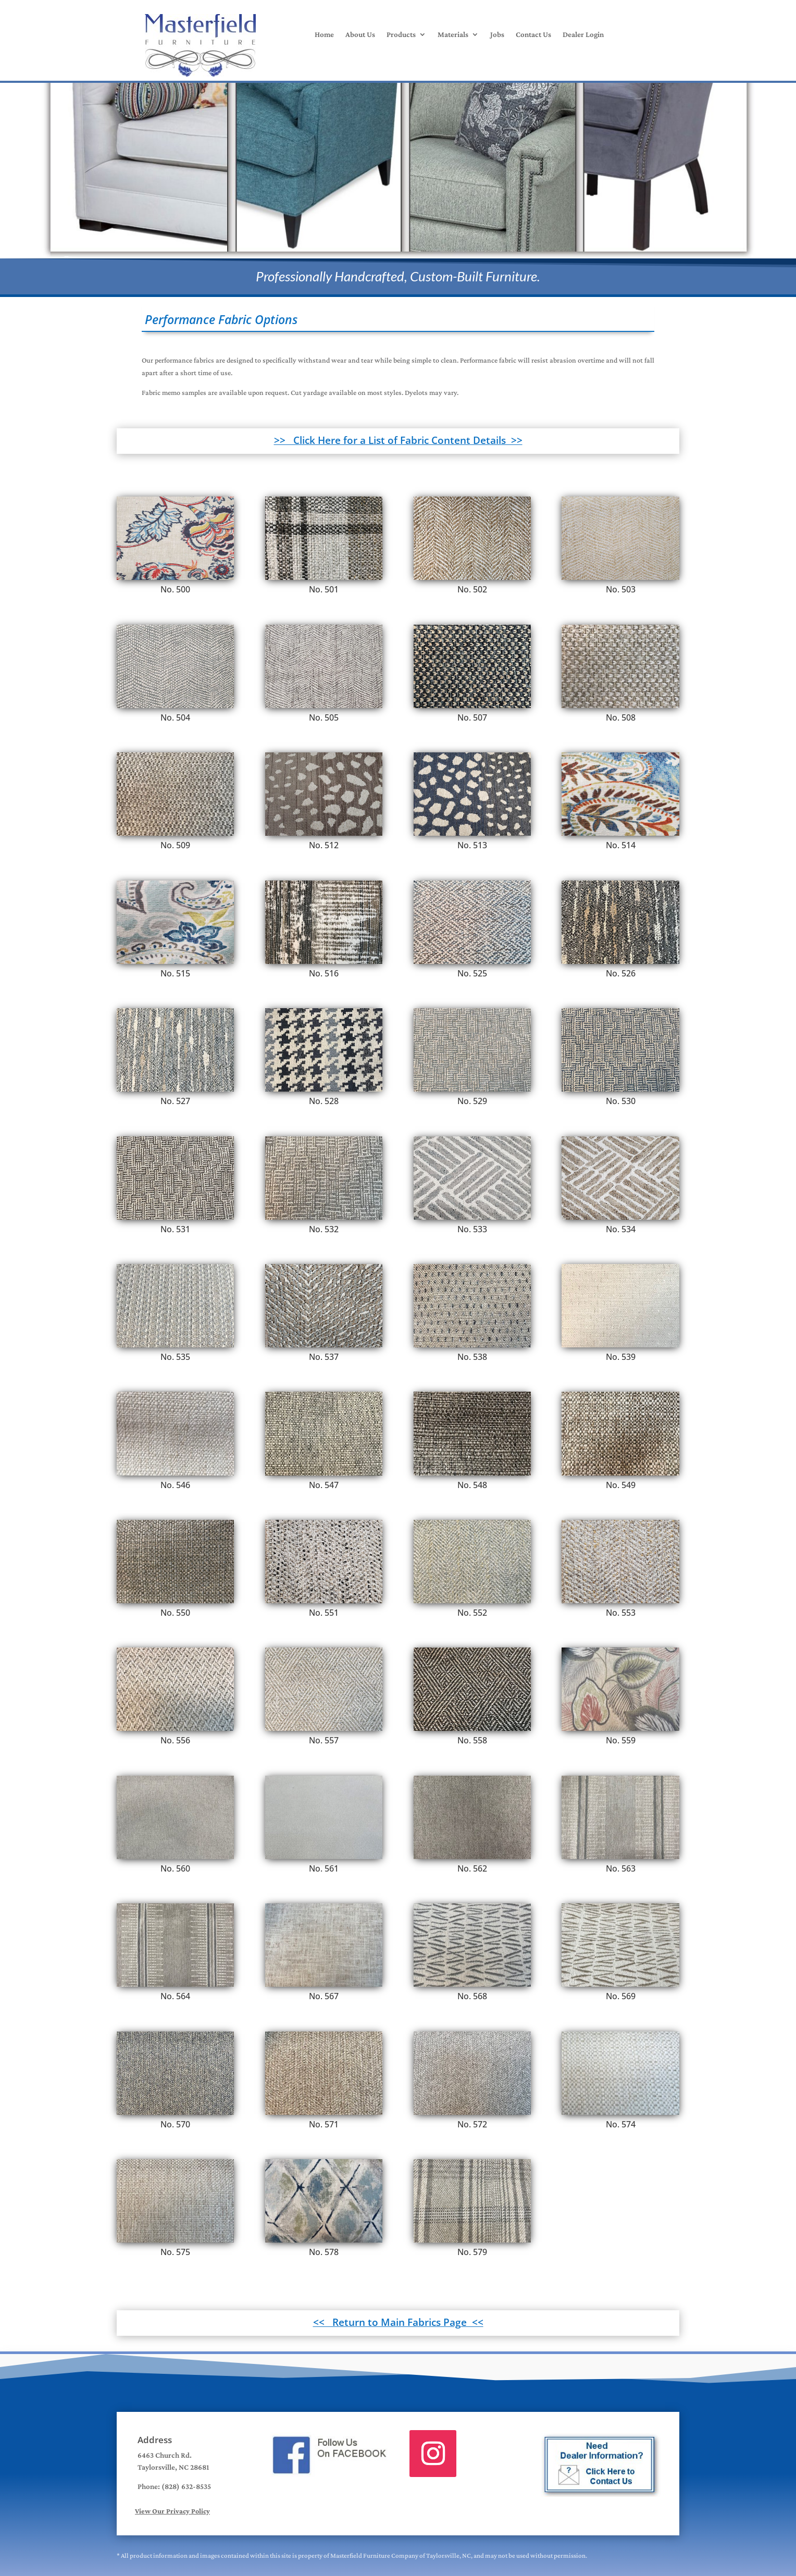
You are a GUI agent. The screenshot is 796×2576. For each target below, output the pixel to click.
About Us (360, 35)
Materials (453, 35)
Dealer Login (583, 35)
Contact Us (533, 35)
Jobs (497, 35)
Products (401, 35)
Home (324, 35)
